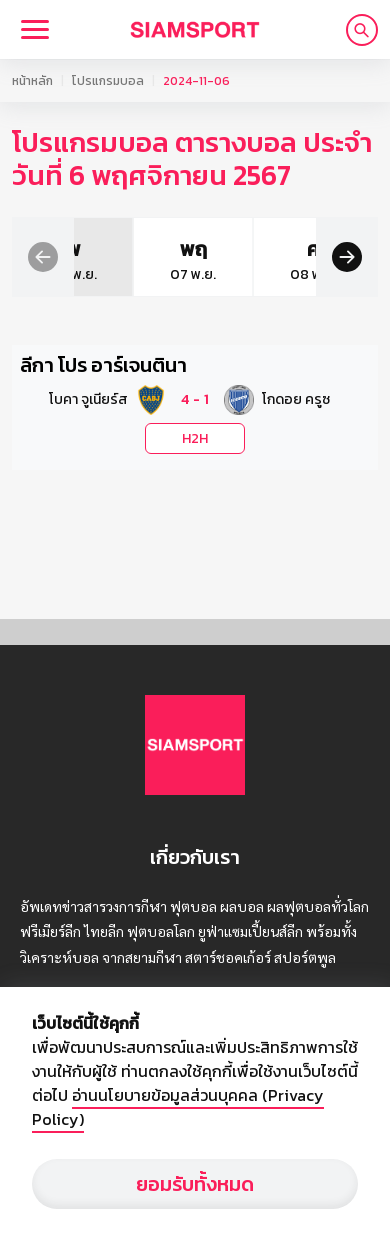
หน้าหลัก (32, 81)
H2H (195, 438)
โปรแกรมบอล (108, 81)
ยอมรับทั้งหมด (195, 1184)
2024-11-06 (196, 81)
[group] (133, 257)
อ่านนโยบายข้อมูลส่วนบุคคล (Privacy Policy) (178, 1107)
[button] (43, 255)
